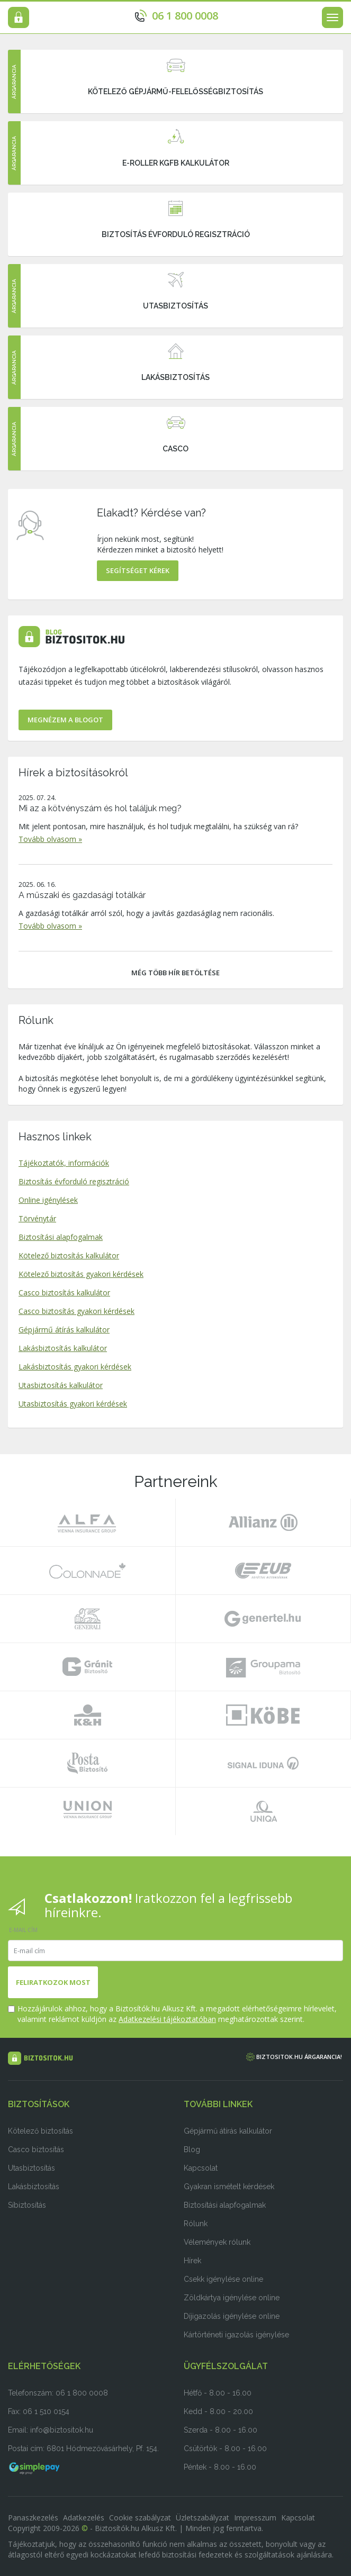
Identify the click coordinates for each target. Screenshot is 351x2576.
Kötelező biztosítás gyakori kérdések (81, 1274)
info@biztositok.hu (61, 2430)
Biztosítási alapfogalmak (61, 1237)
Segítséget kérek (137, 570)
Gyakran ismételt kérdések (229, 2186)
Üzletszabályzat (202, 2517)
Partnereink (176, 1481)
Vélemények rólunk (217, 2242)
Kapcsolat (201, 2168)
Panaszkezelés (33, 2517)
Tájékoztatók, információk (64, 1163)
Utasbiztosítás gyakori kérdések (73, 1404)
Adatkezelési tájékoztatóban (167, 2019)
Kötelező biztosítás (40, 2131)
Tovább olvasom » (50, 839)
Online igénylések (48, 1200)
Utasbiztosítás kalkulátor (61, 1385)
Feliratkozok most (53, 1982)
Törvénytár (37, 1218)
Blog (192, 2149)
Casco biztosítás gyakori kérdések (76, 1311)
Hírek (192, 2260)
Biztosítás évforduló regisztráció (74, 1181)
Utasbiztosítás (31, 2168)
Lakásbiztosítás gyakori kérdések (75, 1367)
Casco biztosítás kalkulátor (64, 1292)
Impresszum (255, 2517)
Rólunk (36, 1020)
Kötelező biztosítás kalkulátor (69, 1255)
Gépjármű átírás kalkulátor (64, 1330)
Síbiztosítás (27, 2205)
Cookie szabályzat (140, 2517)
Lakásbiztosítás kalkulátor (63, 1348)
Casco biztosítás (36, 2149)
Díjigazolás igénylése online (232, 2316)
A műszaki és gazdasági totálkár (82, 895)
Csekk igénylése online (223, 2279)
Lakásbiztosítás (33, 2186)
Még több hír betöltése (175, 972)
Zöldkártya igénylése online (232, 2297)
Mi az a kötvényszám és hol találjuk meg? (100, 808)
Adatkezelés (83, 2517)
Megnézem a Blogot (65, 719)
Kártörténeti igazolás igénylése (236, 2334)
